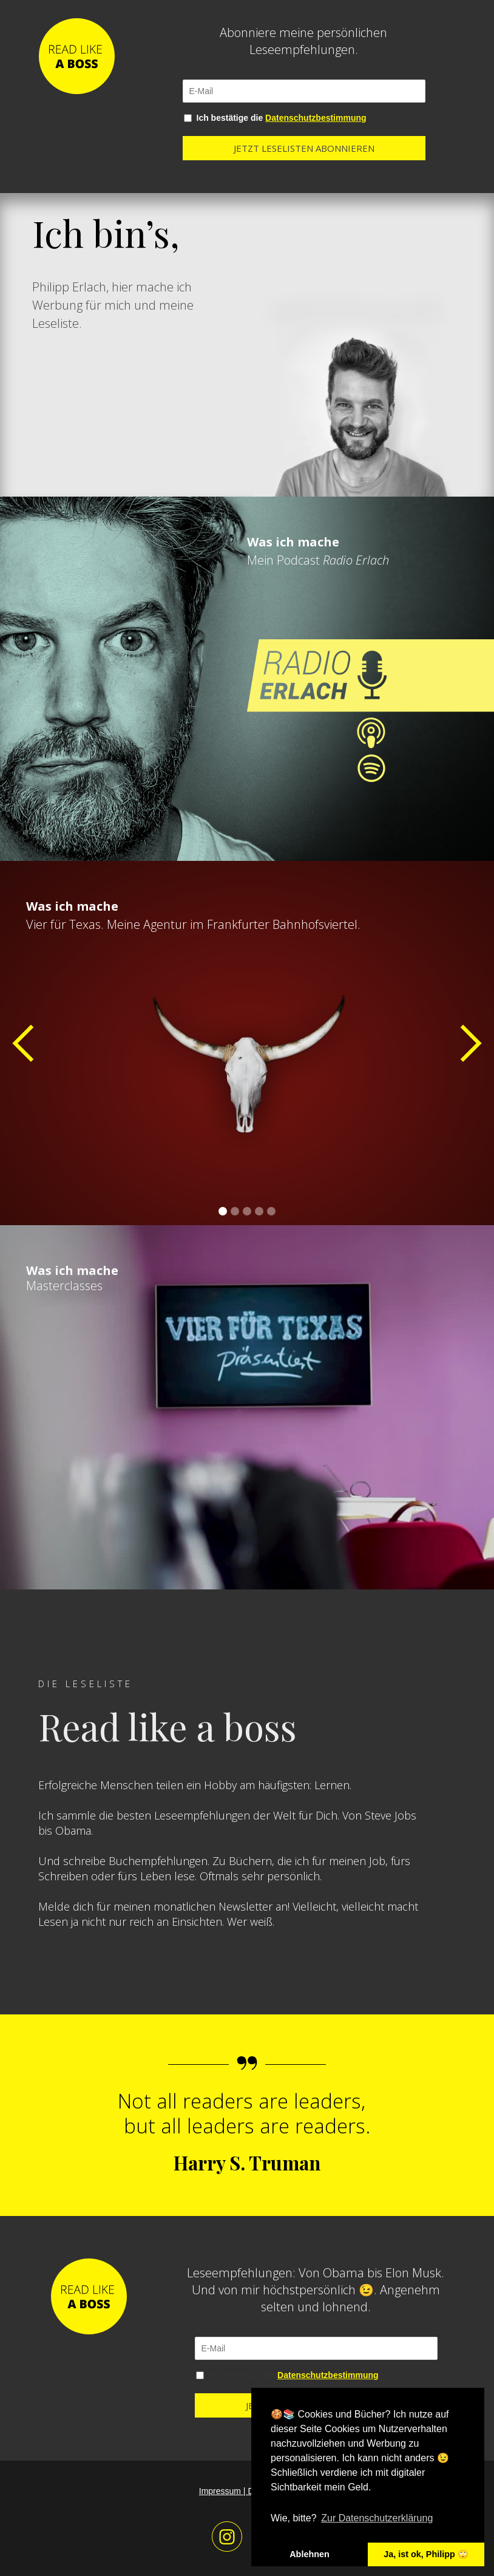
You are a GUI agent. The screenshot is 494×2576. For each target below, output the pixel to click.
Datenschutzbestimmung (315, 118)
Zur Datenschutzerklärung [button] (377, 2518)
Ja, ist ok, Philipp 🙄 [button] (426, 2554)
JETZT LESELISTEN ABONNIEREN (304, 148)
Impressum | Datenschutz (247, 2491)
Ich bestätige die (282, 118)
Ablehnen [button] (309, 2554)
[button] (24, 1043)
